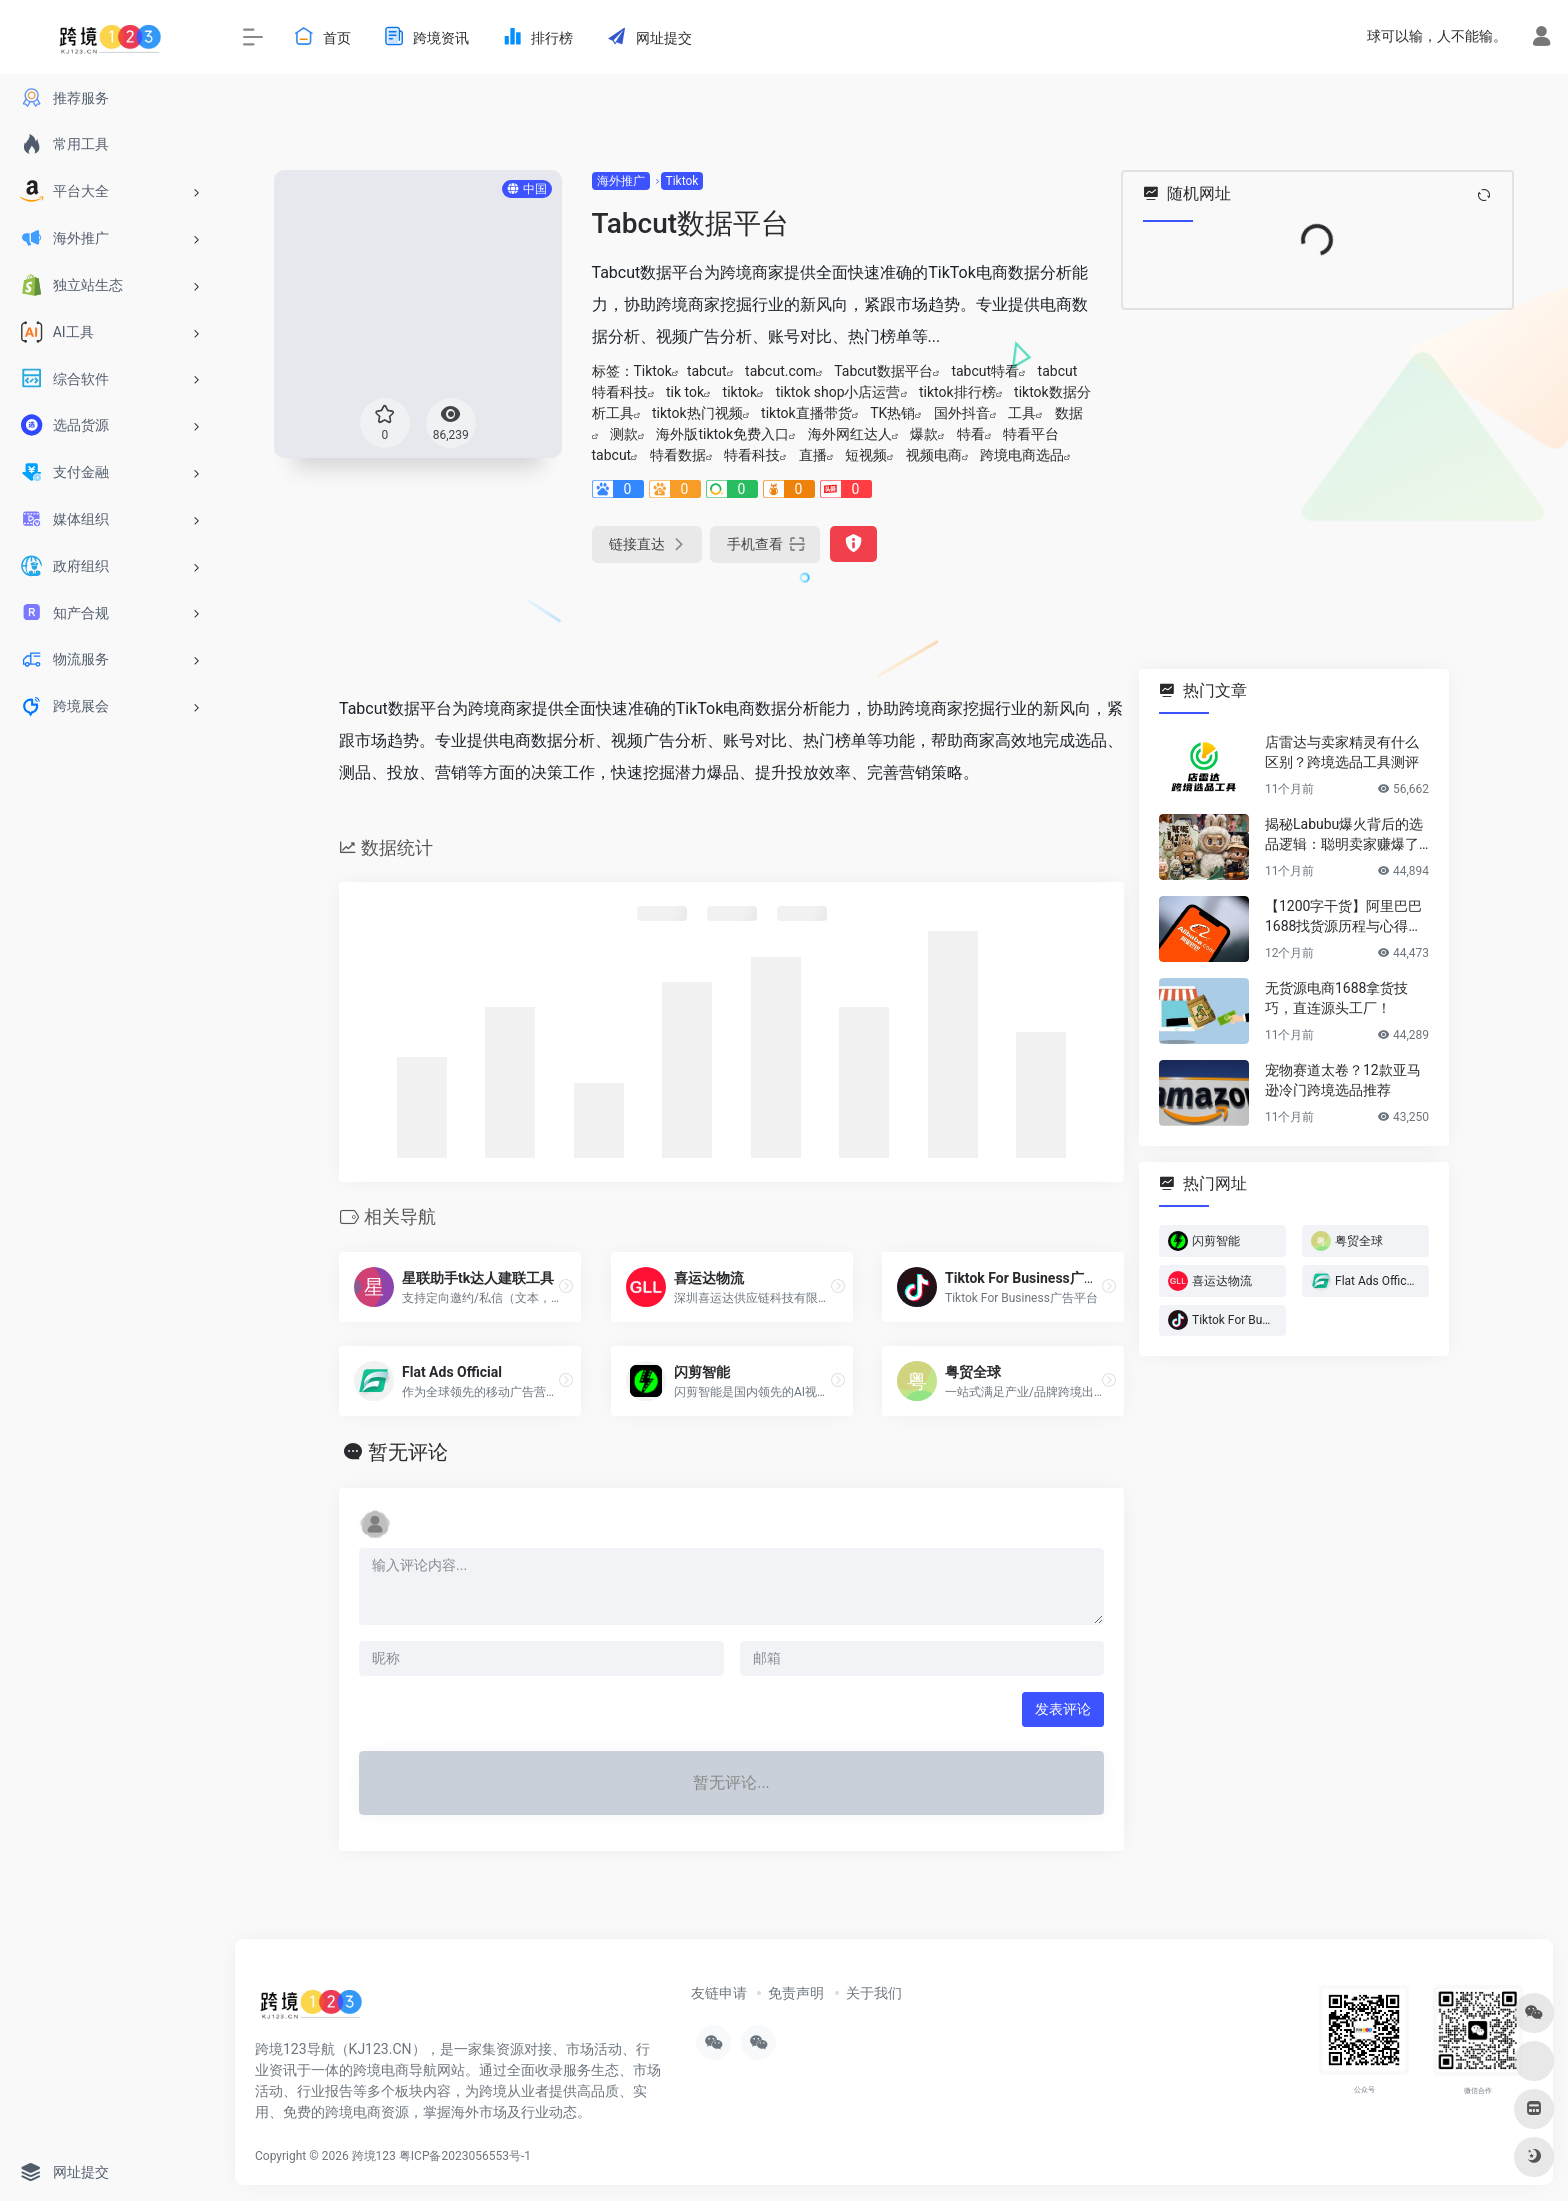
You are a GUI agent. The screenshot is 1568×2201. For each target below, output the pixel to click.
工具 (1022, 413)
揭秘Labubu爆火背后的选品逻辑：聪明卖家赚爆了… (1346, 834)
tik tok (685, 392)
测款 (624, 434)
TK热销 (892, 413)
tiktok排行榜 (957, 392)
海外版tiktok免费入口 (722, 434)
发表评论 (1063, 1709)
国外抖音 (962, 413)
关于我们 (874, 1993)
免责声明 (796, 1993)
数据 (1069, 413)
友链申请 (719, 1993)
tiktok (740, 392)
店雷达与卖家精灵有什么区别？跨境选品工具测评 (1342, 752)
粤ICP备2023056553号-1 (465, 2156)
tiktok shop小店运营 (838, 392)
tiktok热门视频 (697, 413)
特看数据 (678, 455)
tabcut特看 (985, 371)
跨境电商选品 (1022, 455)
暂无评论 (408, 1452)
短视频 (866, 455)
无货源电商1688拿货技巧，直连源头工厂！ (1336, 998)
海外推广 (621, 181)
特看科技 (752, 455)
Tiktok (682, 181)
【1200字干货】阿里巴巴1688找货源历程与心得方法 (1343, 917)
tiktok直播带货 (806, 413)
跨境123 (374, 2156)
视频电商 (934, 455)
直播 (813, 455)
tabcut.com (780, 371)
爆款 (924, 434)
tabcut (707, 371)
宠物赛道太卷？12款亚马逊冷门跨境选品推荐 (1343, 1080)
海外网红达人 (850, 434)
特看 (971, 434)
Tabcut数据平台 (883, 371)
